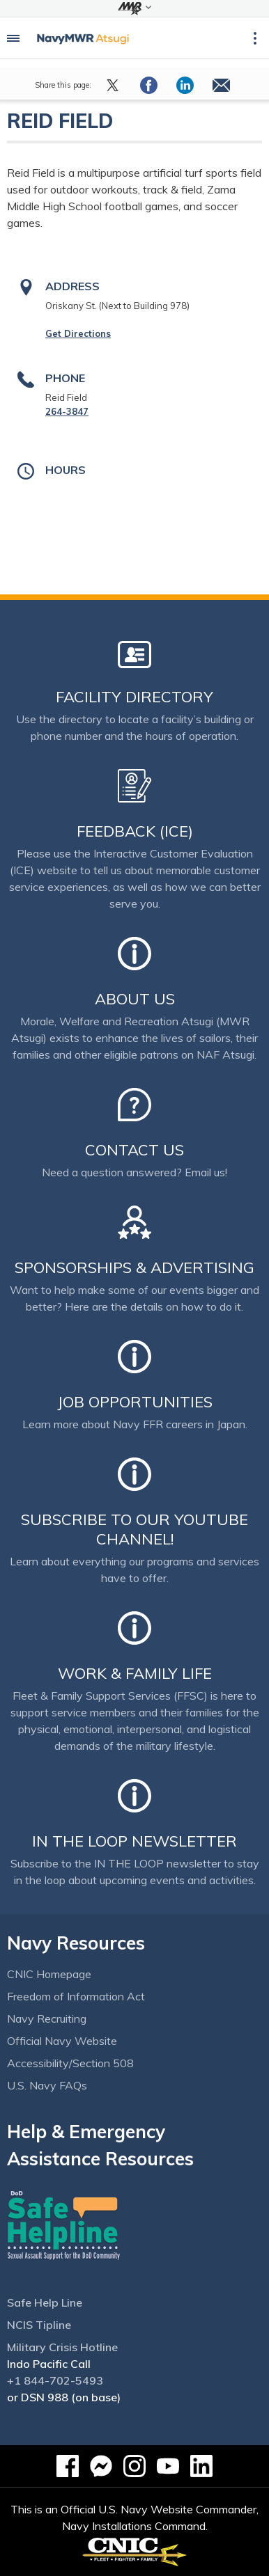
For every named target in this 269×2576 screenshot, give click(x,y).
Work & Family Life (135, 1673)
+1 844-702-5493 (55, 2380)
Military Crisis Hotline (62, 2347)
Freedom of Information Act (76, 1996)
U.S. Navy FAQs (47, 2085)
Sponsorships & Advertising (134, 1267)
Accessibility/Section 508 (70, 2063)
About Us (135, 999)
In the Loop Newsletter (134, 1841)
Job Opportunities (135, 1402)
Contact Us (134, 1150)
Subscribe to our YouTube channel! (134, 1529)
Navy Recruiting (46, 2018)
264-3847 (67, 411)
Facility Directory (134, 696)
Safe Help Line (44, 2302)
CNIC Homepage (49, 1974)
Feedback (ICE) (135, 831)
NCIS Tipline (39, 2325)
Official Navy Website (62, 2041)
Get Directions (78, 333)
